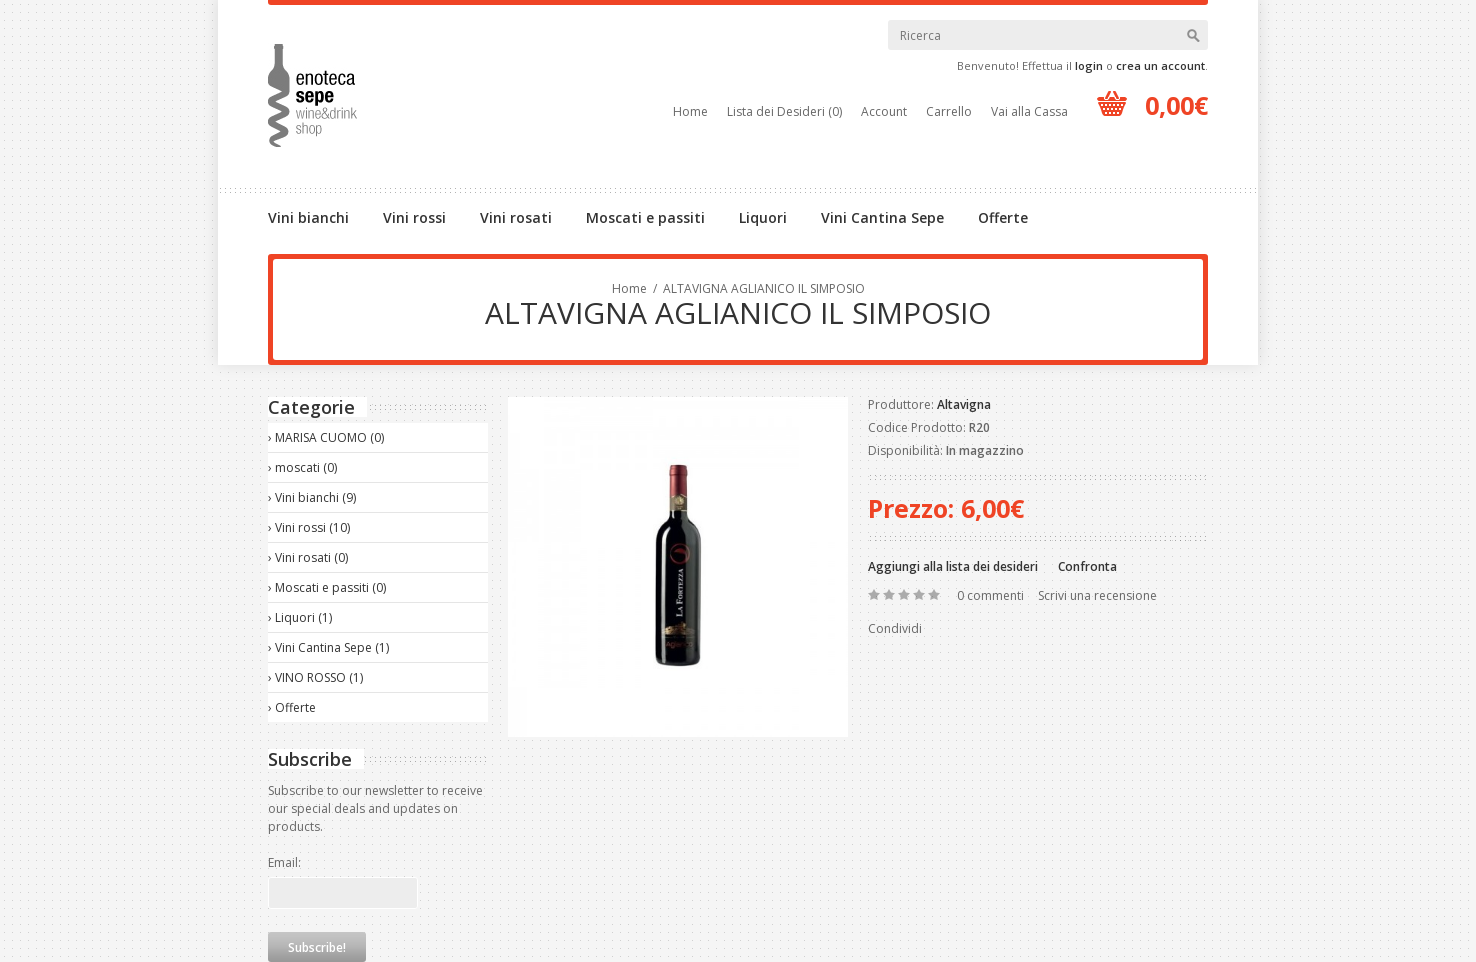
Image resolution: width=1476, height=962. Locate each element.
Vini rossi (414, 217)
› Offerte (292, 707)
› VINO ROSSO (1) (315, 677)
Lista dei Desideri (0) (784, 111)
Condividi (895, 628)
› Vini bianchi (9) (312, 497)
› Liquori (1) (300, 617)
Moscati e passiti (645, 217)
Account (884, 111)
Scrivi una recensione (1097, 595)
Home (690, 111)
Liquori (763, 217)
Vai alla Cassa (1029, 111)
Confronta (1087, 566)
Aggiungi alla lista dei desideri (953, 566)
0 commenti (990, 595)
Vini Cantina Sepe (882, 217)
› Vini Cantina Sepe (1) (328, 647)
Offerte (1003, 217)
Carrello (949, 111)
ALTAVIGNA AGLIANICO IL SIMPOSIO (764, 288)
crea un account (1160, 65)
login (1089, 65)
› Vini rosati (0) (308, 557)
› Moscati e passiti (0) (327, 587)
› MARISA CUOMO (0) (326, 437)
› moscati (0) (302, 467)
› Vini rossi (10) (309, 527)
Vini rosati (516, 217)
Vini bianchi (308, 217)
